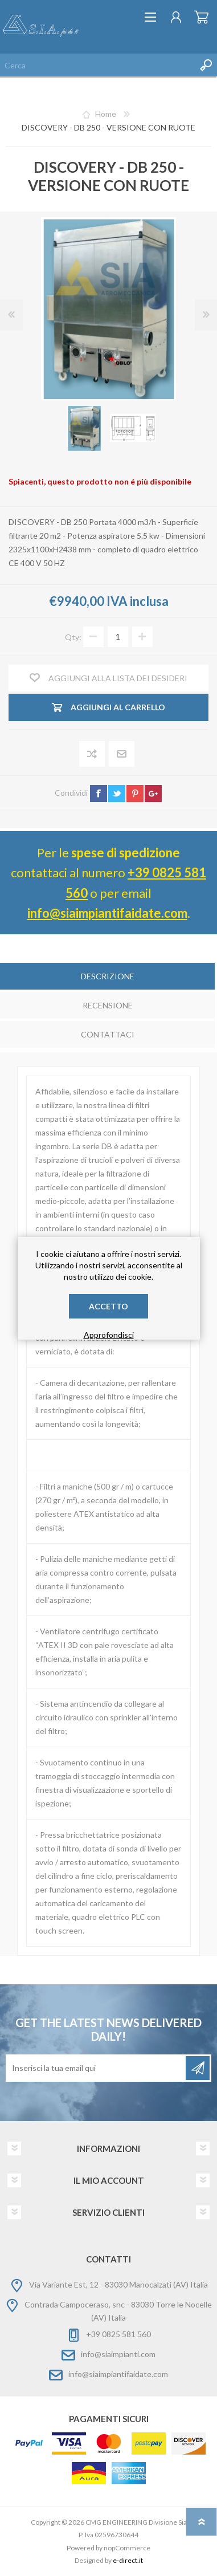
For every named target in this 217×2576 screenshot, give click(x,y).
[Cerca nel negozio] (97, 65)
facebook (98, 793)
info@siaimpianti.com (118, 2354)
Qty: (73, 636)
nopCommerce (127, 2548)
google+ (153, 793)
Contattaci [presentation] (107, 1034)
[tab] (107, 977)
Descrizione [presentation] (107, 976)
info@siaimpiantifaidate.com (107, 913)
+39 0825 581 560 (118, 2334)
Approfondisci (109, 1335)
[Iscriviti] (96, 2068)
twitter (116, 793)
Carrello (201, 17)
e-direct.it (128, 2560)
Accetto (108, 1306)
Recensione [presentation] (108, 1005)
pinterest (135, 793)
